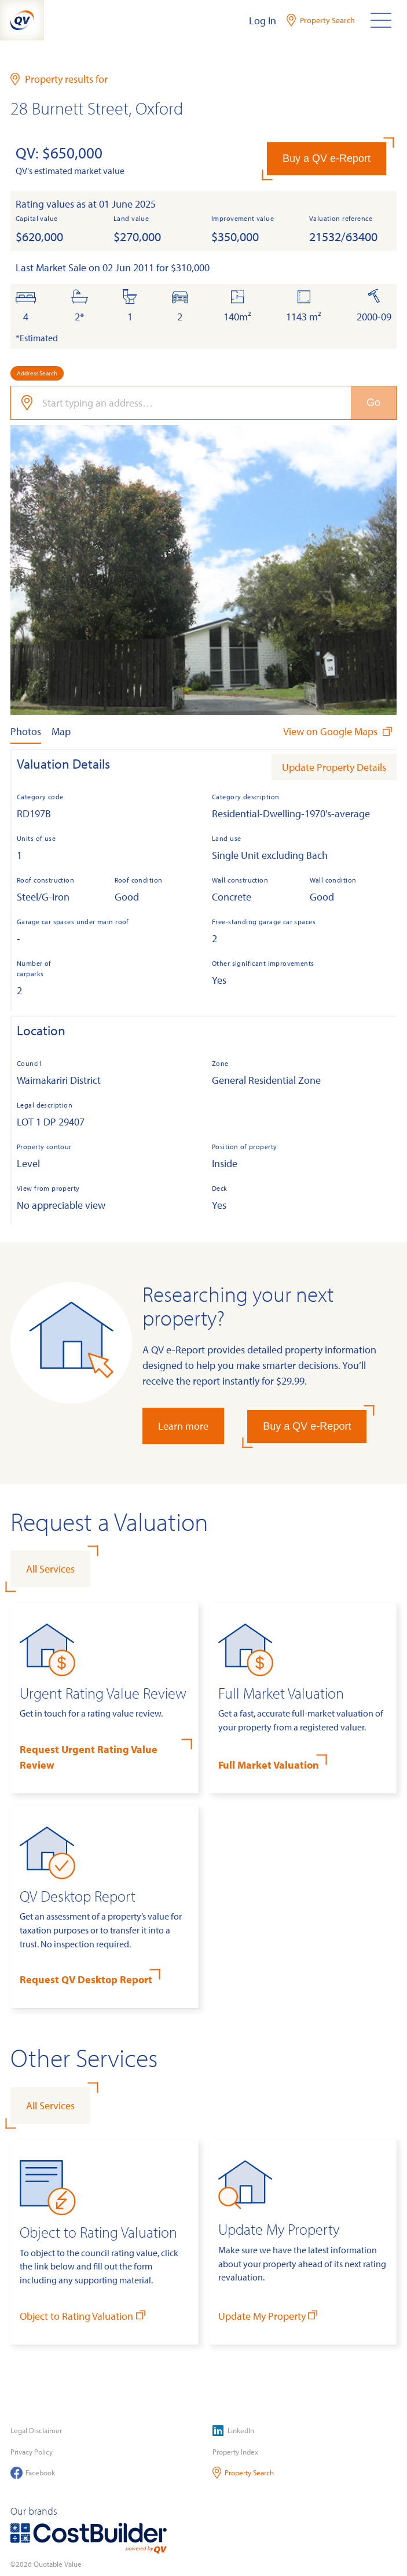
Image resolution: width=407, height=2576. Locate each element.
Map (61, 731)
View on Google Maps (338, 731)
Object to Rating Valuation (84, 2315)
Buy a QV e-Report (327, 158)
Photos (25, 731)
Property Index (235, 2451)
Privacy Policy (31, 2451)
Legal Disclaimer (36, 2430)
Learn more (183, 1426)
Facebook (32, 2473)
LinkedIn (233, 2430)
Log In (262, 20)
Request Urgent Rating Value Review (88, 1757)
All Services (50, 1568)
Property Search (243, 2473)
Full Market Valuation (268, 1765)
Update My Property (269, 2315)
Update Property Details (334, 767)
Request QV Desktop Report (86, 1979)
